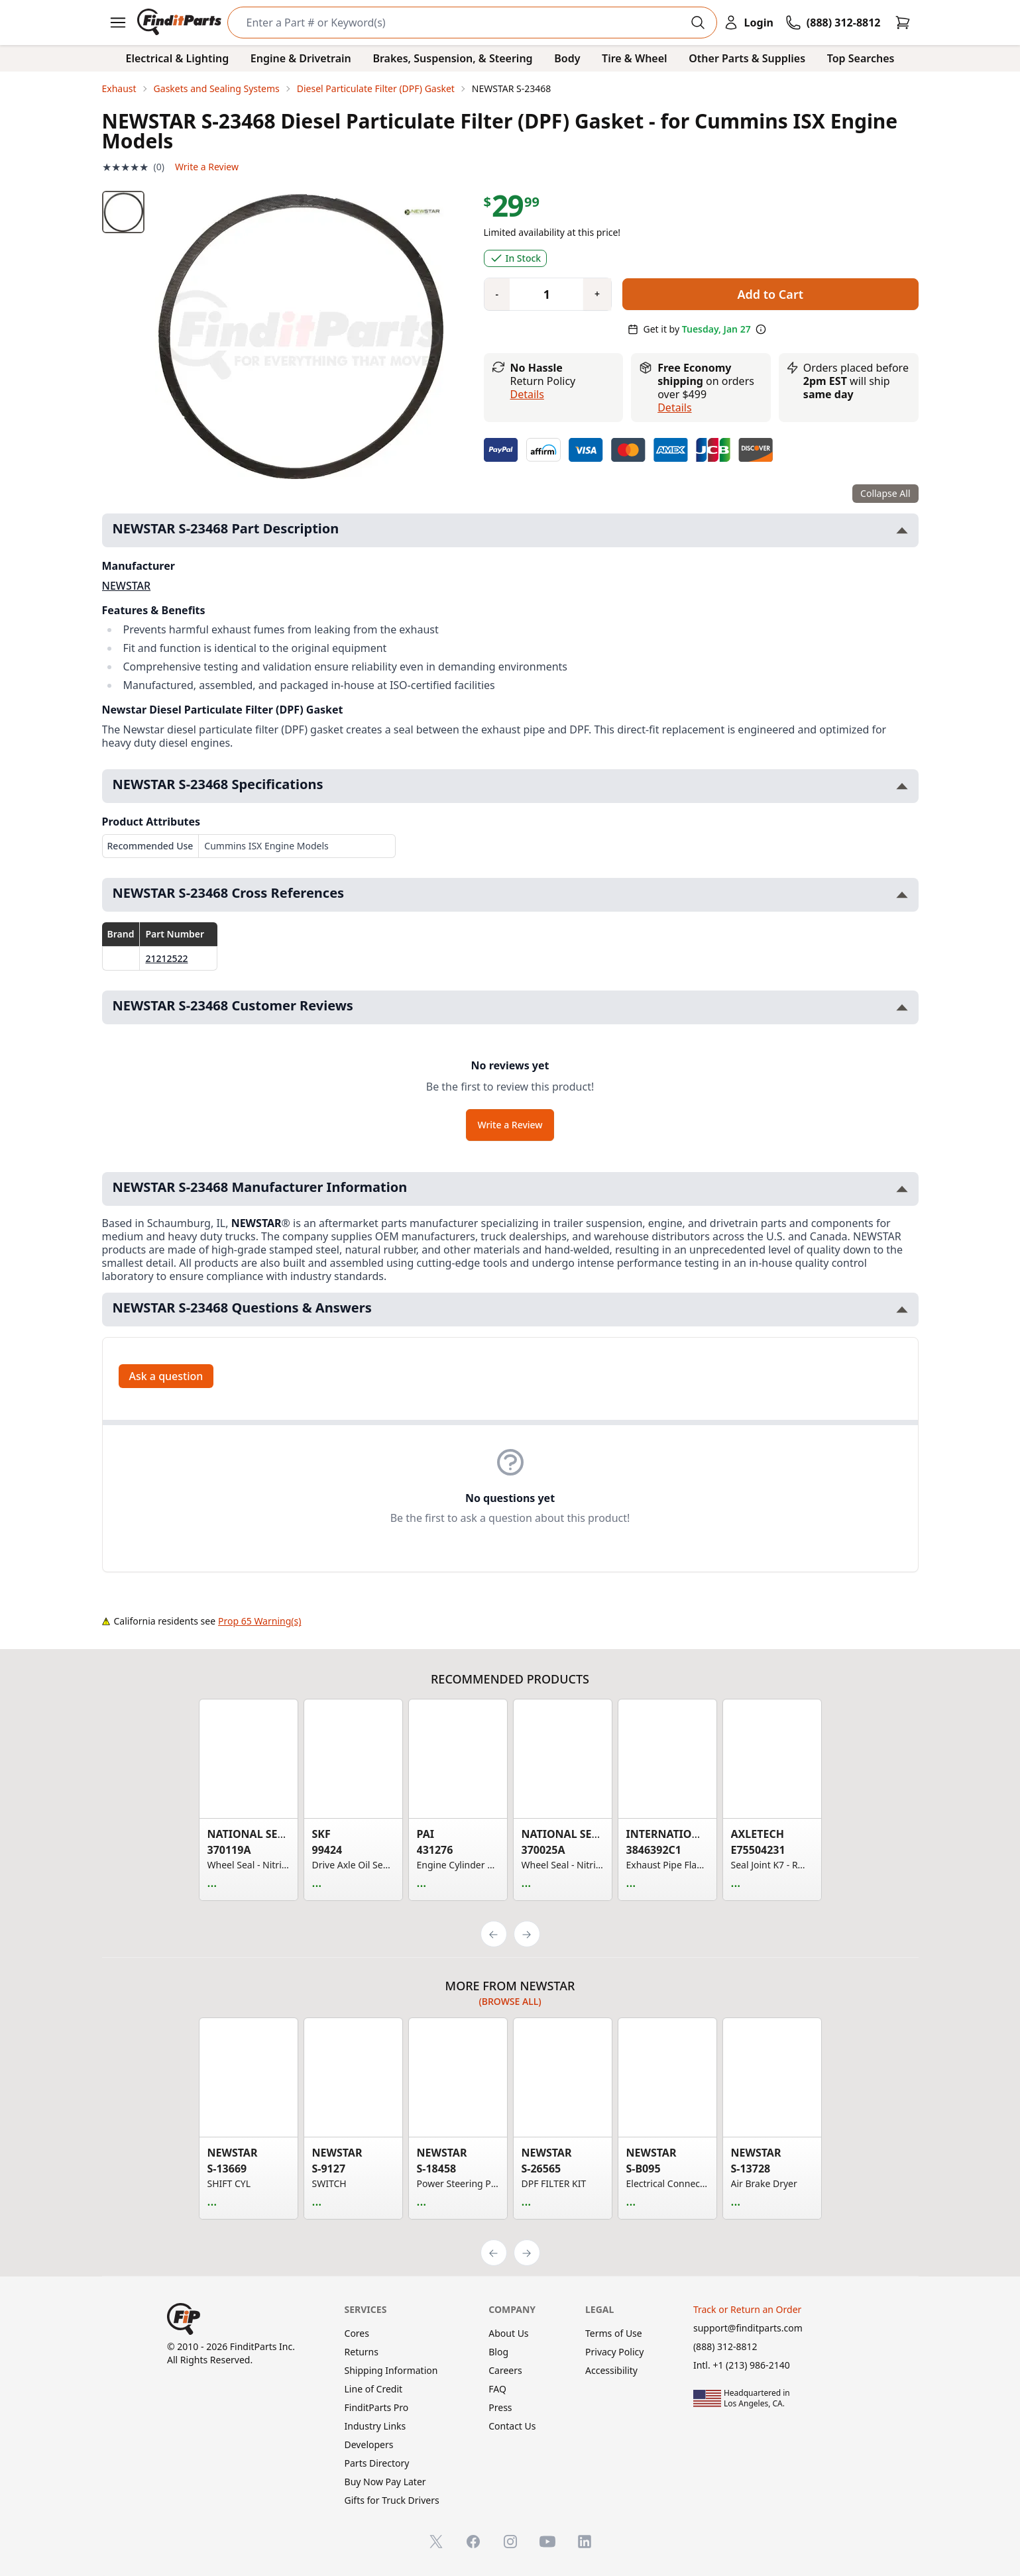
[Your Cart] (903, 22)
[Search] (462, 22)
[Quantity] (541, 294)
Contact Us (512, 2426)
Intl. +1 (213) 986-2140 (741, 2365)
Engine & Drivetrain (301, 58)
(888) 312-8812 (725, 2346)
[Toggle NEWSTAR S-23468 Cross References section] (902, 894)
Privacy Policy (614, 2351)
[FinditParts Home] (180, 22)
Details (527, 394)
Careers (505, 2370)
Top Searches (861, 58)
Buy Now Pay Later (385, 2481)
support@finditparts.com (748, 2328)
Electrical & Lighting (177, 58)
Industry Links (375, 2426)
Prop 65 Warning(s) (259, 1621)
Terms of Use (613, 2333)
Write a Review (207, 166)
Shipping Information (391, 2370)
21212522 (166, 958)
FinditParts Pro (377, 2407)
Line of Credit (374, 2389)
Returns (361, 2351)
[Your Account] (748, 22)
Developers (369, 2444)
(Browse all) (510, 2001)
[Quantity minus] (497, 294)
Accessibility (611, 2370)
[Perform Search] (698, 22)
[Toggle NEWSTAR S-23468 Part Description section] (902, 530)
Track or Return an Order (747, 2309)
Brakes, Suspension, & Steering (452, 58)
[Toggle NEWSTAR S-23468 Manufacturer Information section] (902, 1189)
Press (500, 2407)
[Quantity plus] (597, 294)
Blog (498, 2351)
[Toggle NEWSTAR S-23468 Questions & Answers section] (902, 1309)
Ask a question (166, 1376)
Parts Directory (377, 2463)
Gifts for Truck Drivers (392, 2500)
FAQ (497, 2389)
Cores (357, 2333)
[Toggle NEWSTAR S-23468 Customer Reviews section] (902, 1007)
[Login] (748, 22)
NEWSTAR (126, 585)
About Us (508, 2333)
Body (567, 58)
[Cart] (903, 22)
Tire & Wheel (634, 58)
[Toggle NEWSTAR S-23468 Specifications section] (902, 786)
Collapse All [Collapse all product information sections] (885, 493)
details (674, 407)
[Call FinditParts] (833, 22)
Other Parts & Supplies (747, 58)
